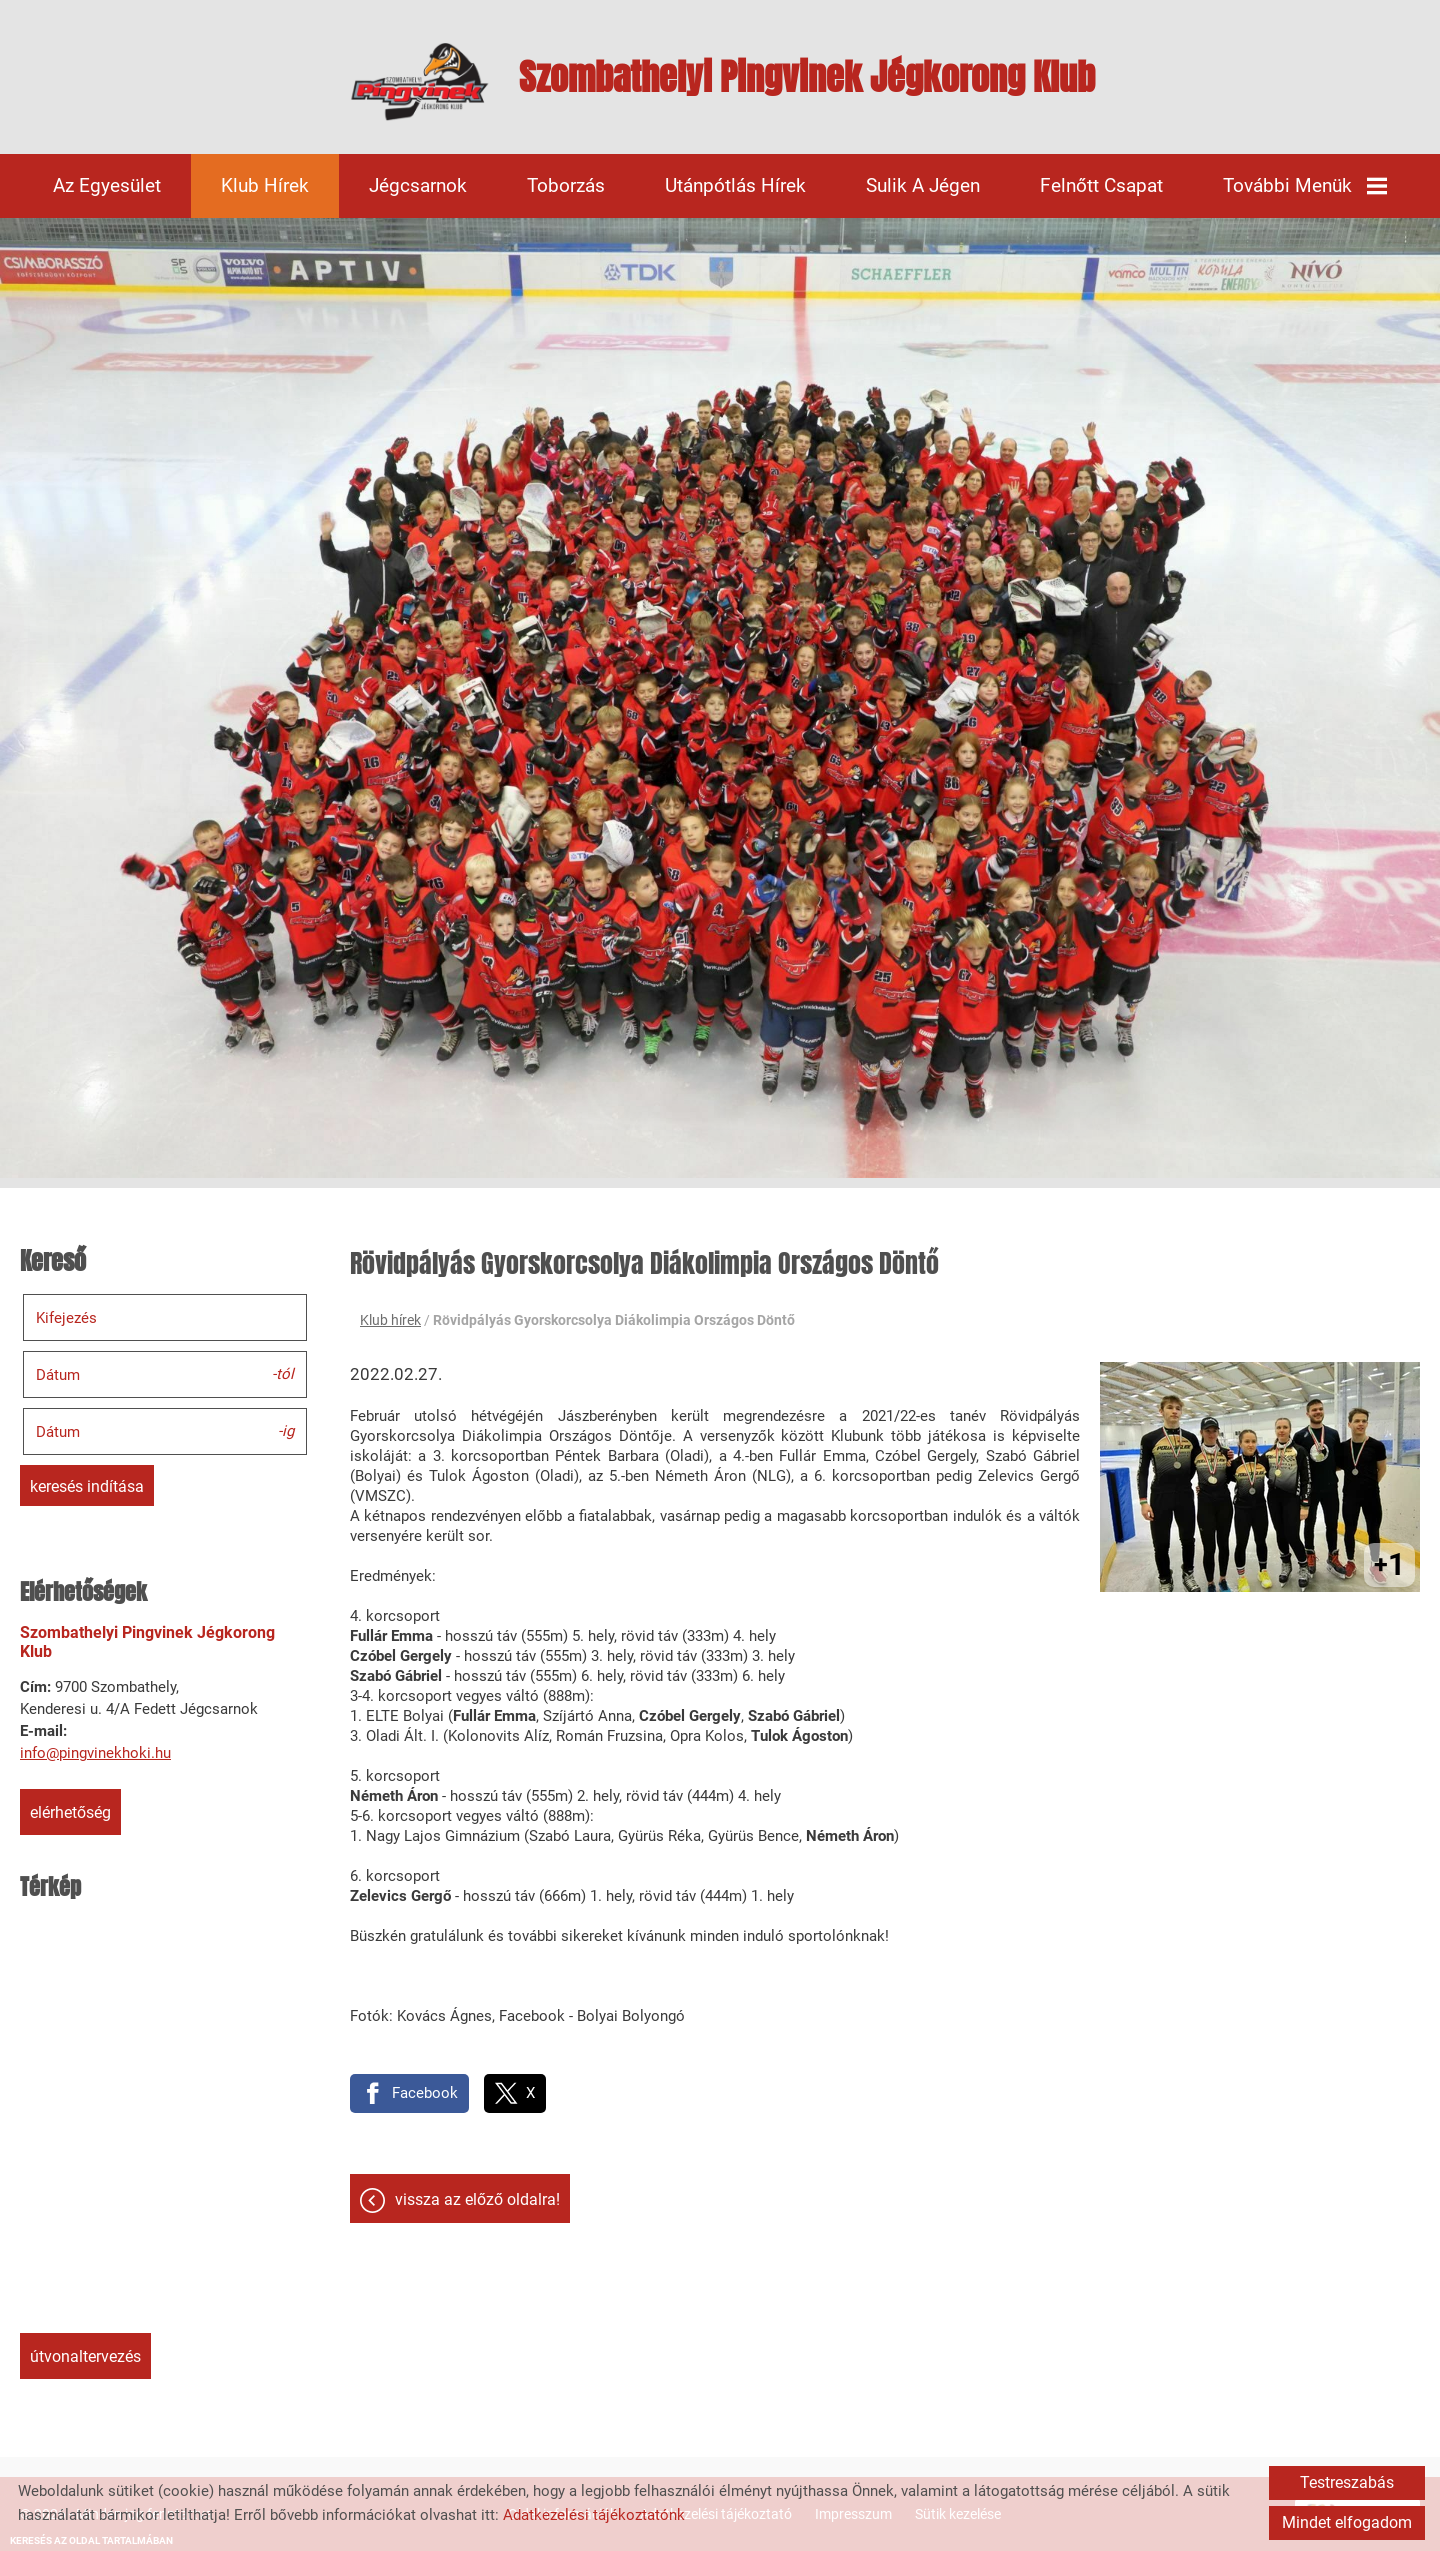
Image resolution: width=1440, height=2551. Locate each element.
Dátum (58, 1375)
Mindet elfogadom (1347, 2522)
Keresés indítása (87, 1486)
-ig (286, 1430)
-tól (283, 1373)
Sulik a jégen (923, 185)
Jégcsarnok (418, 185)
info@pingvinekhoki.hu (95, 1753)
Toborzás (566, 185)
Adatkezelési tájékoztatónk (594, 2515)
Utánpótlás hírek (735, 185)
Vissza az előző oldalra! (477, 2199)
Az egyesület (107, 185)
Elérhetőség (70, 1812)
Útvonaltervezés (85, 2356)
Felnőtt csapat (1101, 185)
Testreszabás (1347, 2482)
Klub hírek (265, 185)
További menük (1305, 185)
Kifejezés (66, 1318)
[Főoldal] (419, 82)
